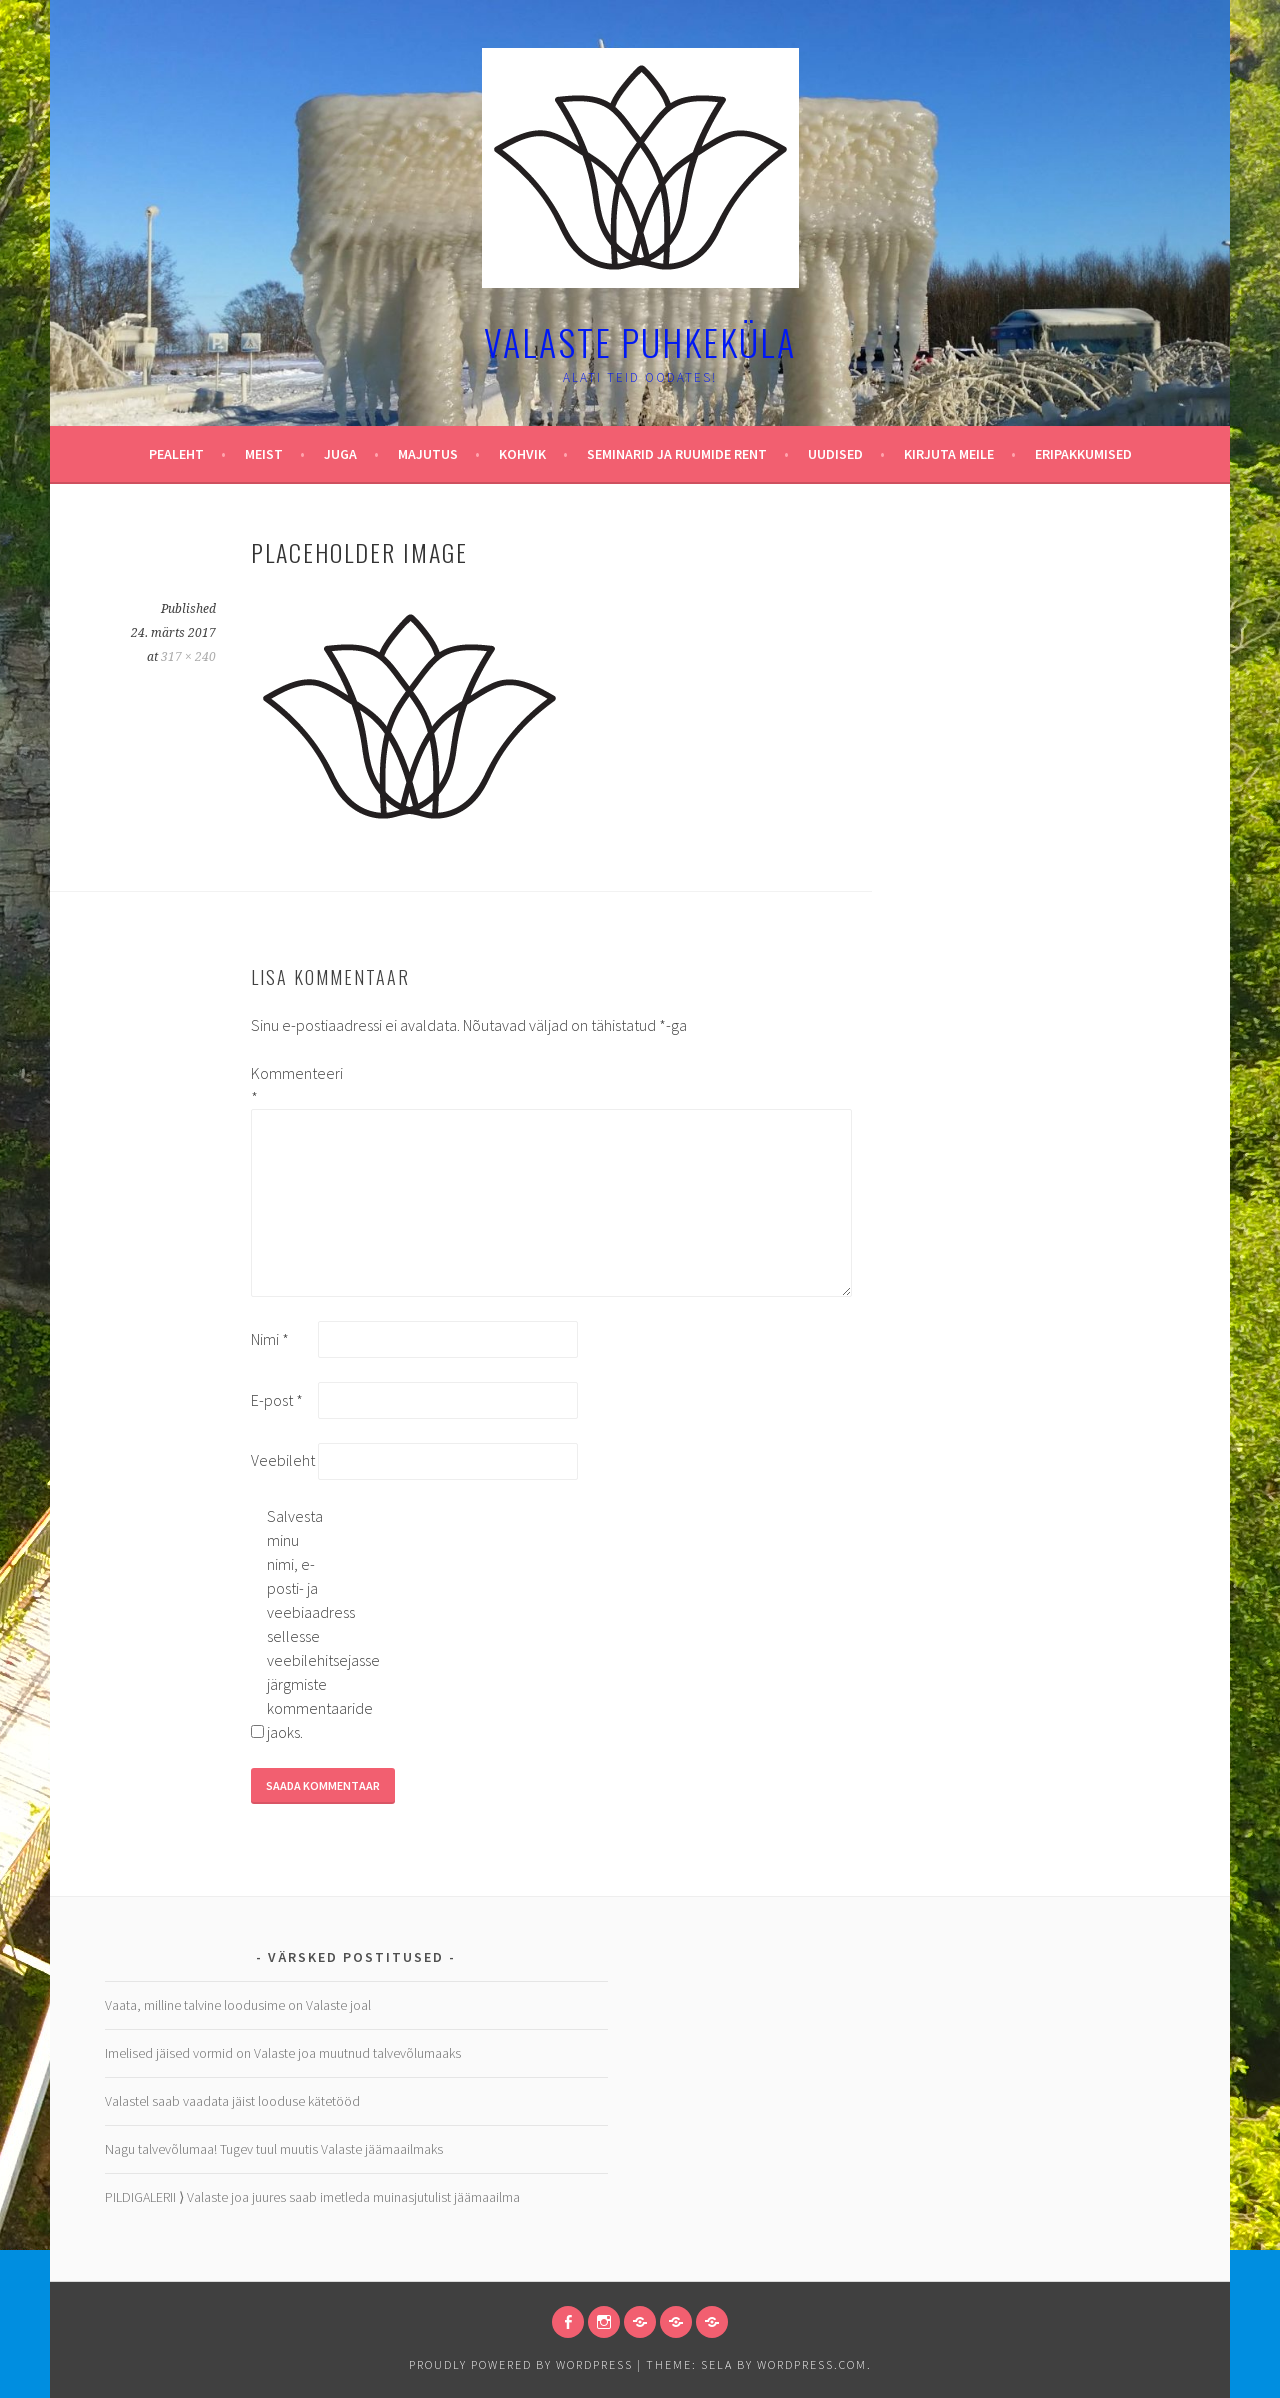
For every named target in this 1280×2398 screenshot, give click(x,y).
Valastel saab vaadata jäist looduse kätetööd (232, 2101)
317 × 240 (188, 657)
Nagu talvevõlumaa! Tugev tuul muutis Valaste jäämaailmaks (274, 2149)
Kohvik (522, 454)
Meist (264, 454)
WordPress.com (812, 2364)
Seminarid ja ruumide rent (677, 454)
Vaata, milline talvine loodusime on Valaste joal (238, 2005)
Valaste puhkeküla (640, 341)
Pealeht (176, 454)
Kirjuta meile (949, 454)
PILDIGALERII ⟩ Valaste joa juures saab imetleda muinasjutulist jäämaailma (312, 2197)
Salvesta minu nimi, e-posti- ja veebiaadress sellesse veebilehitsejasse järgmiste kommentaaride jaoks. (299, 1624)
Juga (340, 454)
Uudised (835, 454)
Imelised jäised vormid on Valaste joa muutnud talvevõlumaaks (283, 2053)
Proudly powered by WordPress (521, 2364)
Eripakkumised (1083, 454)
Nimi (270, 1339)
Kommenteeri (283, 1085)
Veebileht (283, 1460)
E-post (277, 1400)
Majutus (428, 454)
